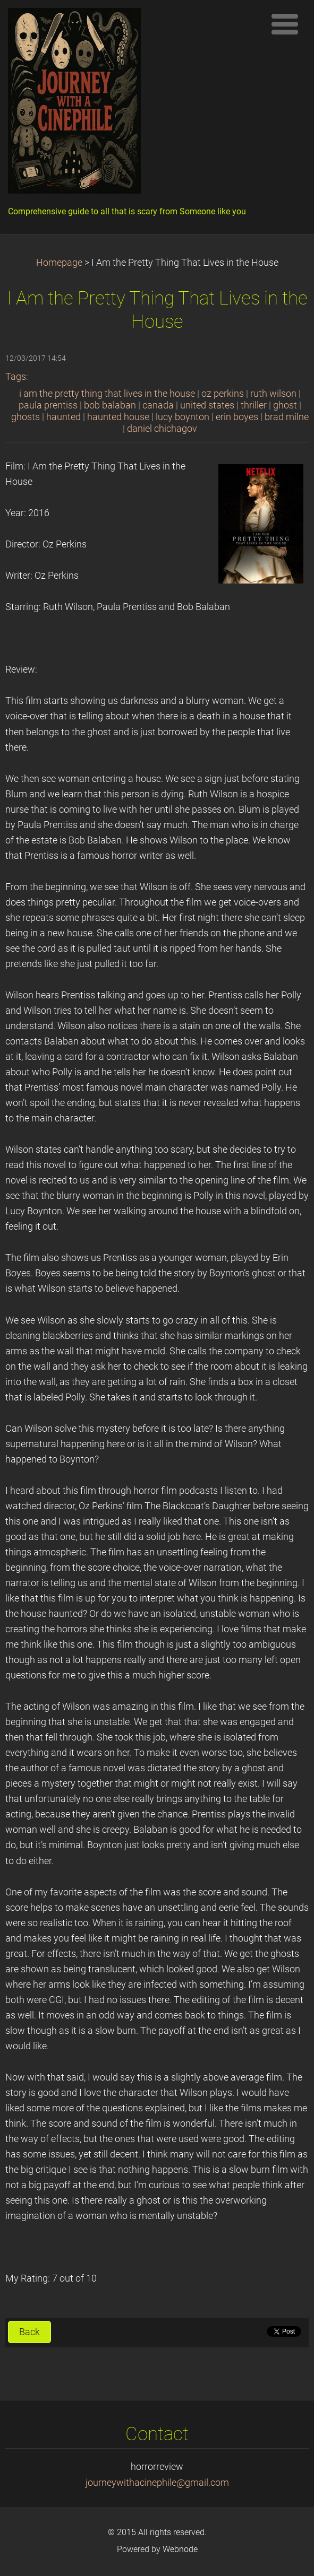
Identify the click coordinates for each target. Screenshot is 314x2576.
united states (207, 405)
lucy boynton (182, 417)
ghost (285, 405)
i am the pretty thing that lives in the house (107, 393)
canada (158, 405)
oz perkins (222, 393)
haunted (63, 417)
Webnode (180, 2549)
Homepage (59, 262)
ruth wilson (273, 393)
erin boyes (237, 417)
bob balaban (110, 405)
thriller (254, 405)
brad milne (287, 417)
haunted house (118, 417)
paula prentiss (48, 405)
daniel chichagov (162, 428)
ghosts (25, 417)
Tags (15, 376)
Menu (285, 24)
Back (29, 2332)
